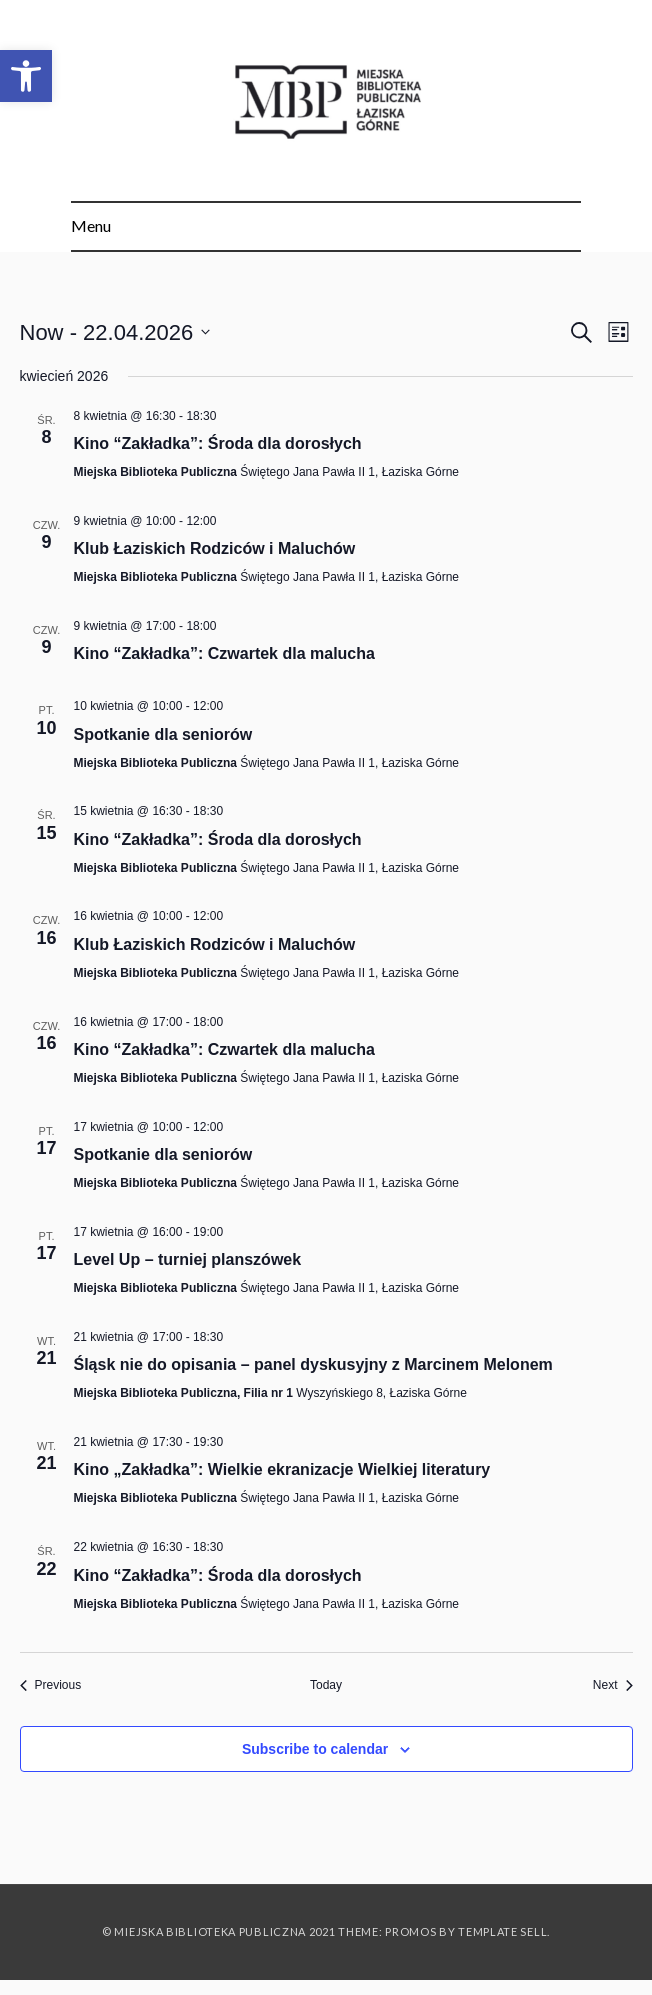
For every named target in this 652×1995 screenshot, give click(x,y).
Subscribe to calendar (315, 1749)
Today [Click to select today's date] (326, 1685)
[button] (26, 76)
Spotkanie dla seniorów (163, 734)
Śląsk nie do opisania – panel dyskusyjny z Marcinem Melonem (313, 1364)
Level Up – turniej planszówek (188, 1259)
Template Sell (502, 1931)
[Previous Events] (51, 1685)
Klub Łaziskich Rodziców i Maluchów (215, 548)
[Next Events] (613, 1685)
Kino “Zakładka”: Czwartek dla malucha (224, 653)
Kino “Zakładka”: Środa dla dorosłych (218, 443)
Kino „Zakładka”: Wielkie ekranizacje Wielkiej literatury (282, 1469)
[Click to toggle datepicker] (115, 332)
